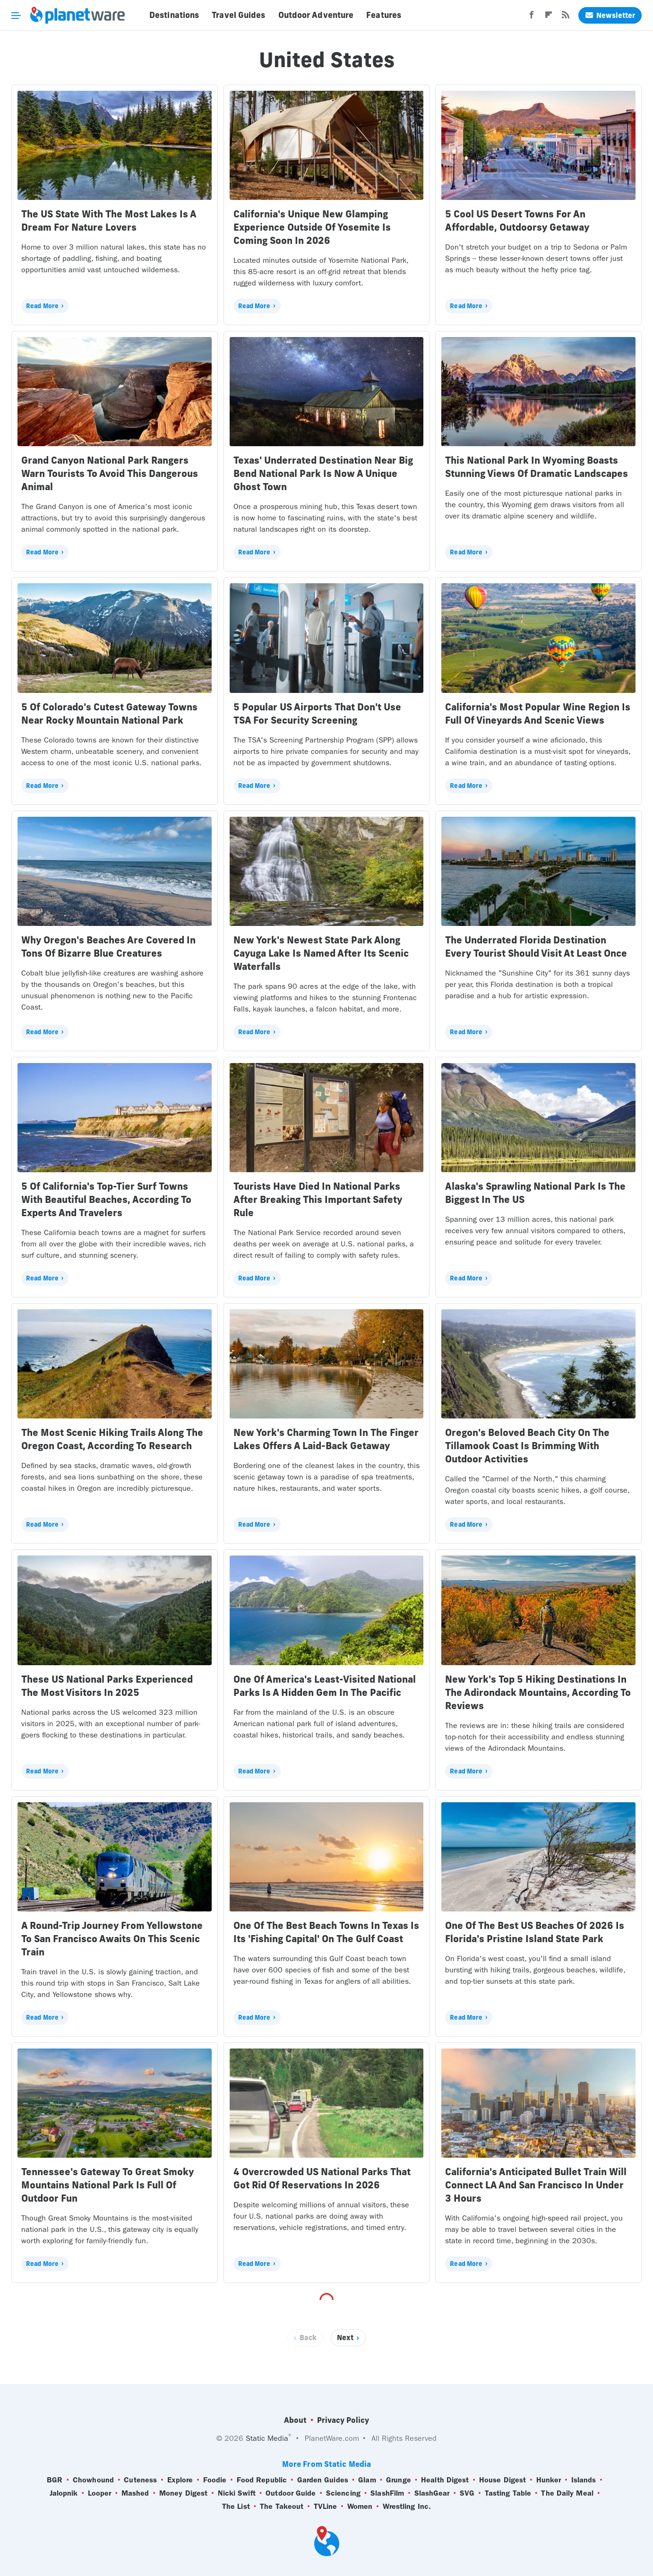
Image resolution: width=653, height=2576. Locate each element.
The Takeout (281, 2506)
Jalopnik (64, 2493)
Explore (180, 2480)
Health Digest (445, 2480)
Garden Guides (322, 2480)
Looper (100, 2493)
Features (383, 15)
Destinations (174, 15)
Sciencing (343, 2493)
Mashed (135, 2493)
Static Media (267, 2438)
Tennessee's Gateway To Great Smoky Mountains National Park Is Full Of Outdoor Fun (107, 2185)
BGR (54, 2480)
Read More (42, 306)
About (295, 2420)
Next (345, 2337)
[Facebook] (531, 17)
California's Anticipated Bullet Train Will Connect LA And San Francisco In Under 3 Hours (536, 2185)
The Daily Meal (567, 2493)
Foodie (215, 2480)
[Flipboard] (548, 17)
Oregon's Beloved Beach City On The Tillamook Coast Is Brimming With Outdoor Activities (527, 1445)
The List (236, 2506)
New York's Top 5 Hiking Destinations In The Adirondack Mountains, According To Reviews (538, 1692)
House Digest (502, 2480)
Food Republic (262, 2480)
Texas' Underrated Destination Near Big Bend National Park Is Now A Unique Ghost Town (323, 473)
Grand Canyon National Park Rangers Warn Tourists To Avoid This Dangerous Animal (109, 473)
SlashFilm (387, 2493)
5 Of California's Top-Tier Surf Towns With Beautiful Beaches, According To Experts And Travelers (106, 1199)
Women (360, 2506)
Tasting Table (508, 2493)
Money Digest (183, 2493)
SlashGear (432, 2493)
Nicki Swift (237, 2493)
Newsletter (610, 15)
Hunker (548, 2480)
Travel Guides (238, 15)
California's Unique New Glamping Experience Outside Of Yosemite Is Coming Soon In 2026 (312, 227)
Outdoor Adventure (316, 15)
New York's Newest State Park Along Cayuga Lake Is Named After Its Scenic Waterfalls (321, 953)
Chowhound (93, 2480)
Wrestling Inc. (407, 2506)
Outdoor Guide (291, 2493)
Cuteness (140, 2480)
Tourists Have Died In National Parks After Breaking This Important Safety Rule (317, 1199)
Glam (367, 2480)
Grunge (398, 2480)
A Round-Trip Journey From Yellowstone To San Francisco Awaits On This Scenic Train (112, 1938)
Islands (583, 2480)
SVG (467, 2493)
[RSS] (565, 17)
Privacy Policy (343, 2420)
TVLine (325, 2506)
